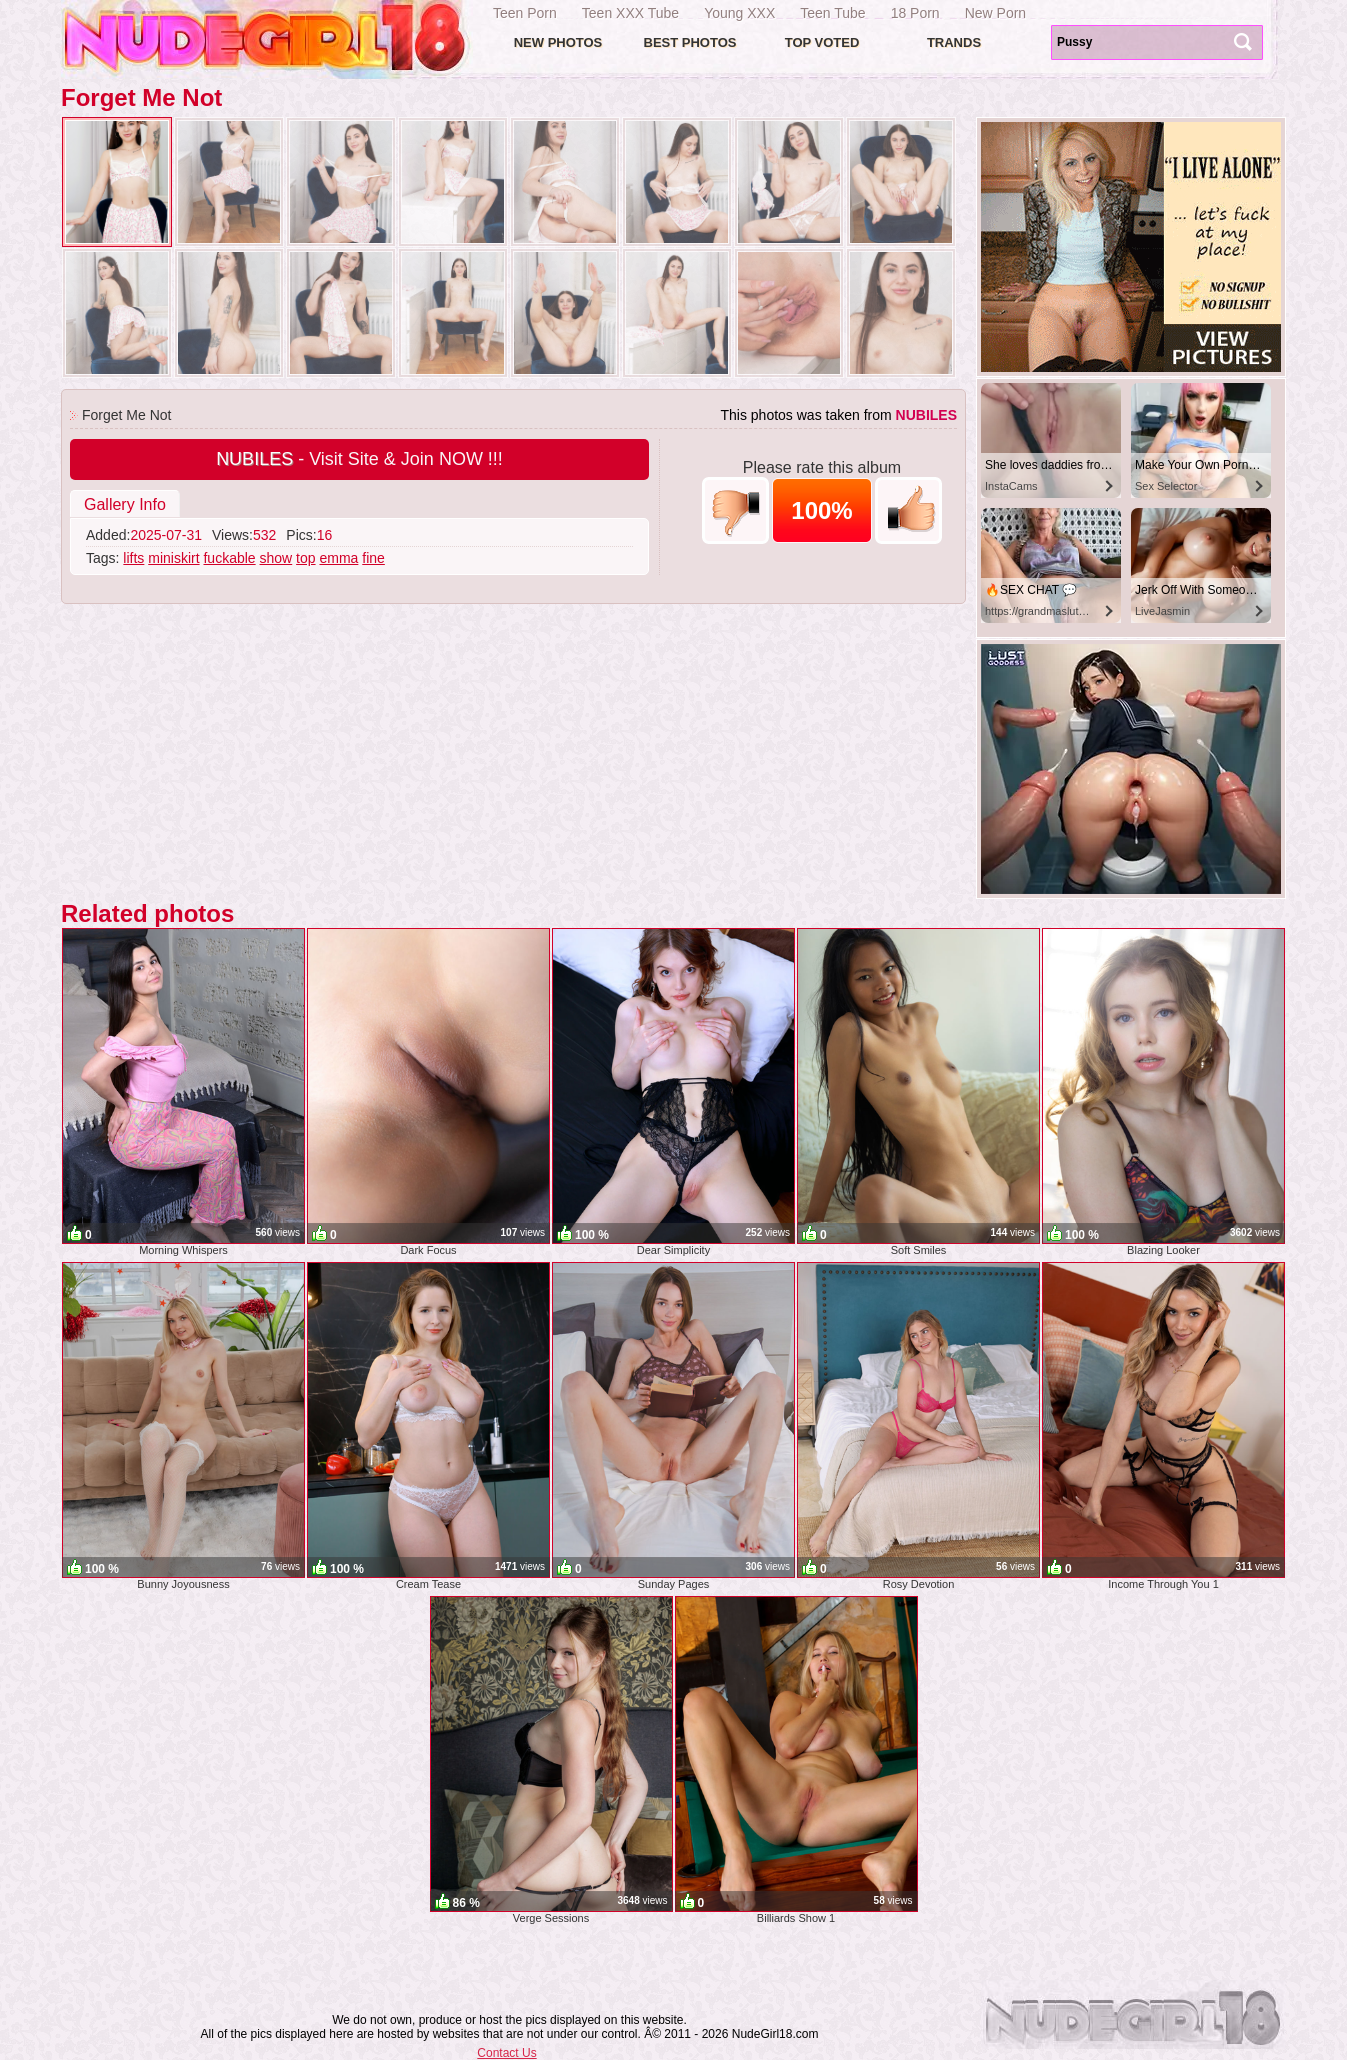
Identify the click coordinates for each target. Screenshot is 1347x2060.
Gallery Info (125, 504)
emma (338, 558)
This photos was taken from (838, 415)
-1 (735, 510)
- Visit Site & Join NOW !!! (359, 459)
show (276, 558)
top (305, 558)
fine (373, 558)
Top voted (822, 42)
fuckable (229, 558)
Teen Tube (832, 13)
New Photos (558, 42)
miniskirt (173, 558)
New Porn (995, 13)
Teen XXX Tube (630, 13)
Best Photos (690, 42)
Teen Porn (525, 13)
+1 (908, 510)
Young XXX (739, 13)
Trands (954, 42)
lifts (133, 558)
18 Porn (915, 13)
